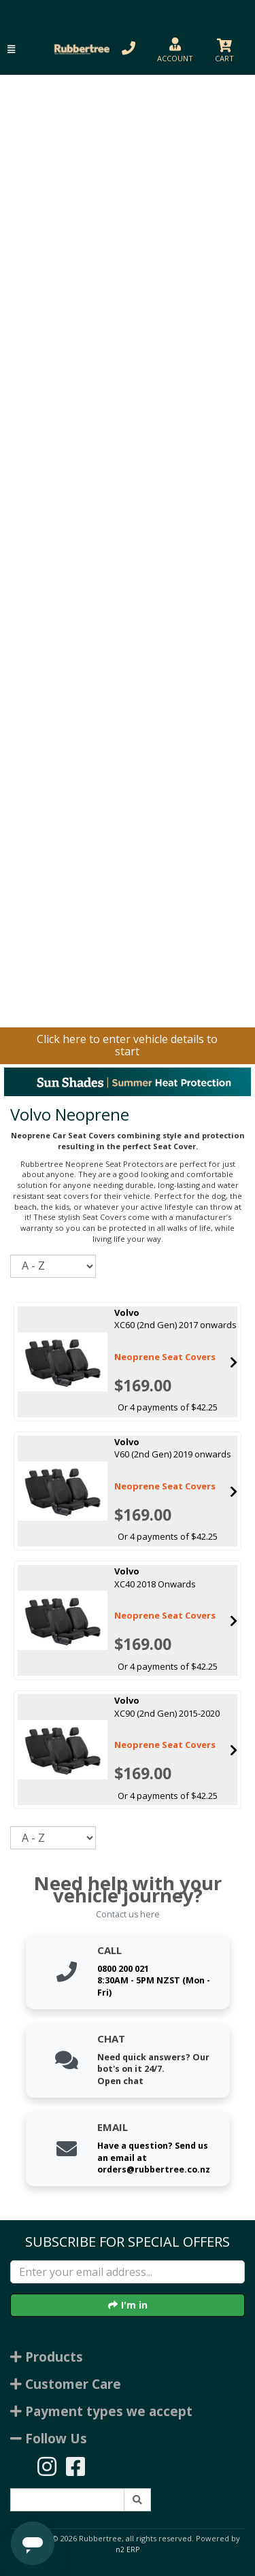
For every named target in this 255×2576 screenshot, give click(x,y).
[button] (11, 49)
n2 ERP (127, 2549)
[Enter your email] (127, 2271)
